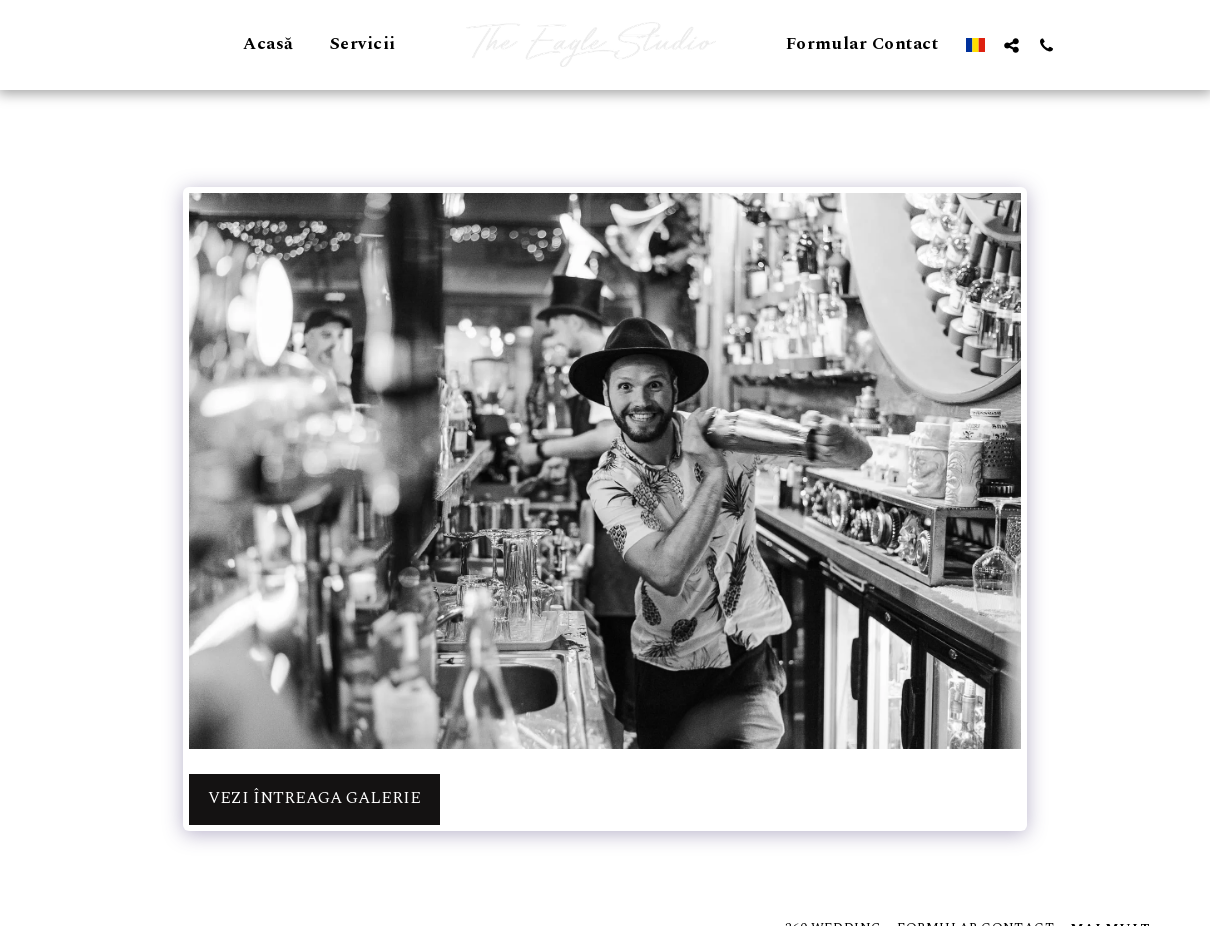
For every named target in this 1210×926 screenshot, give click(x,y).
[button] (1011, 45)
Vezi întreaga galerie (314, 798)
